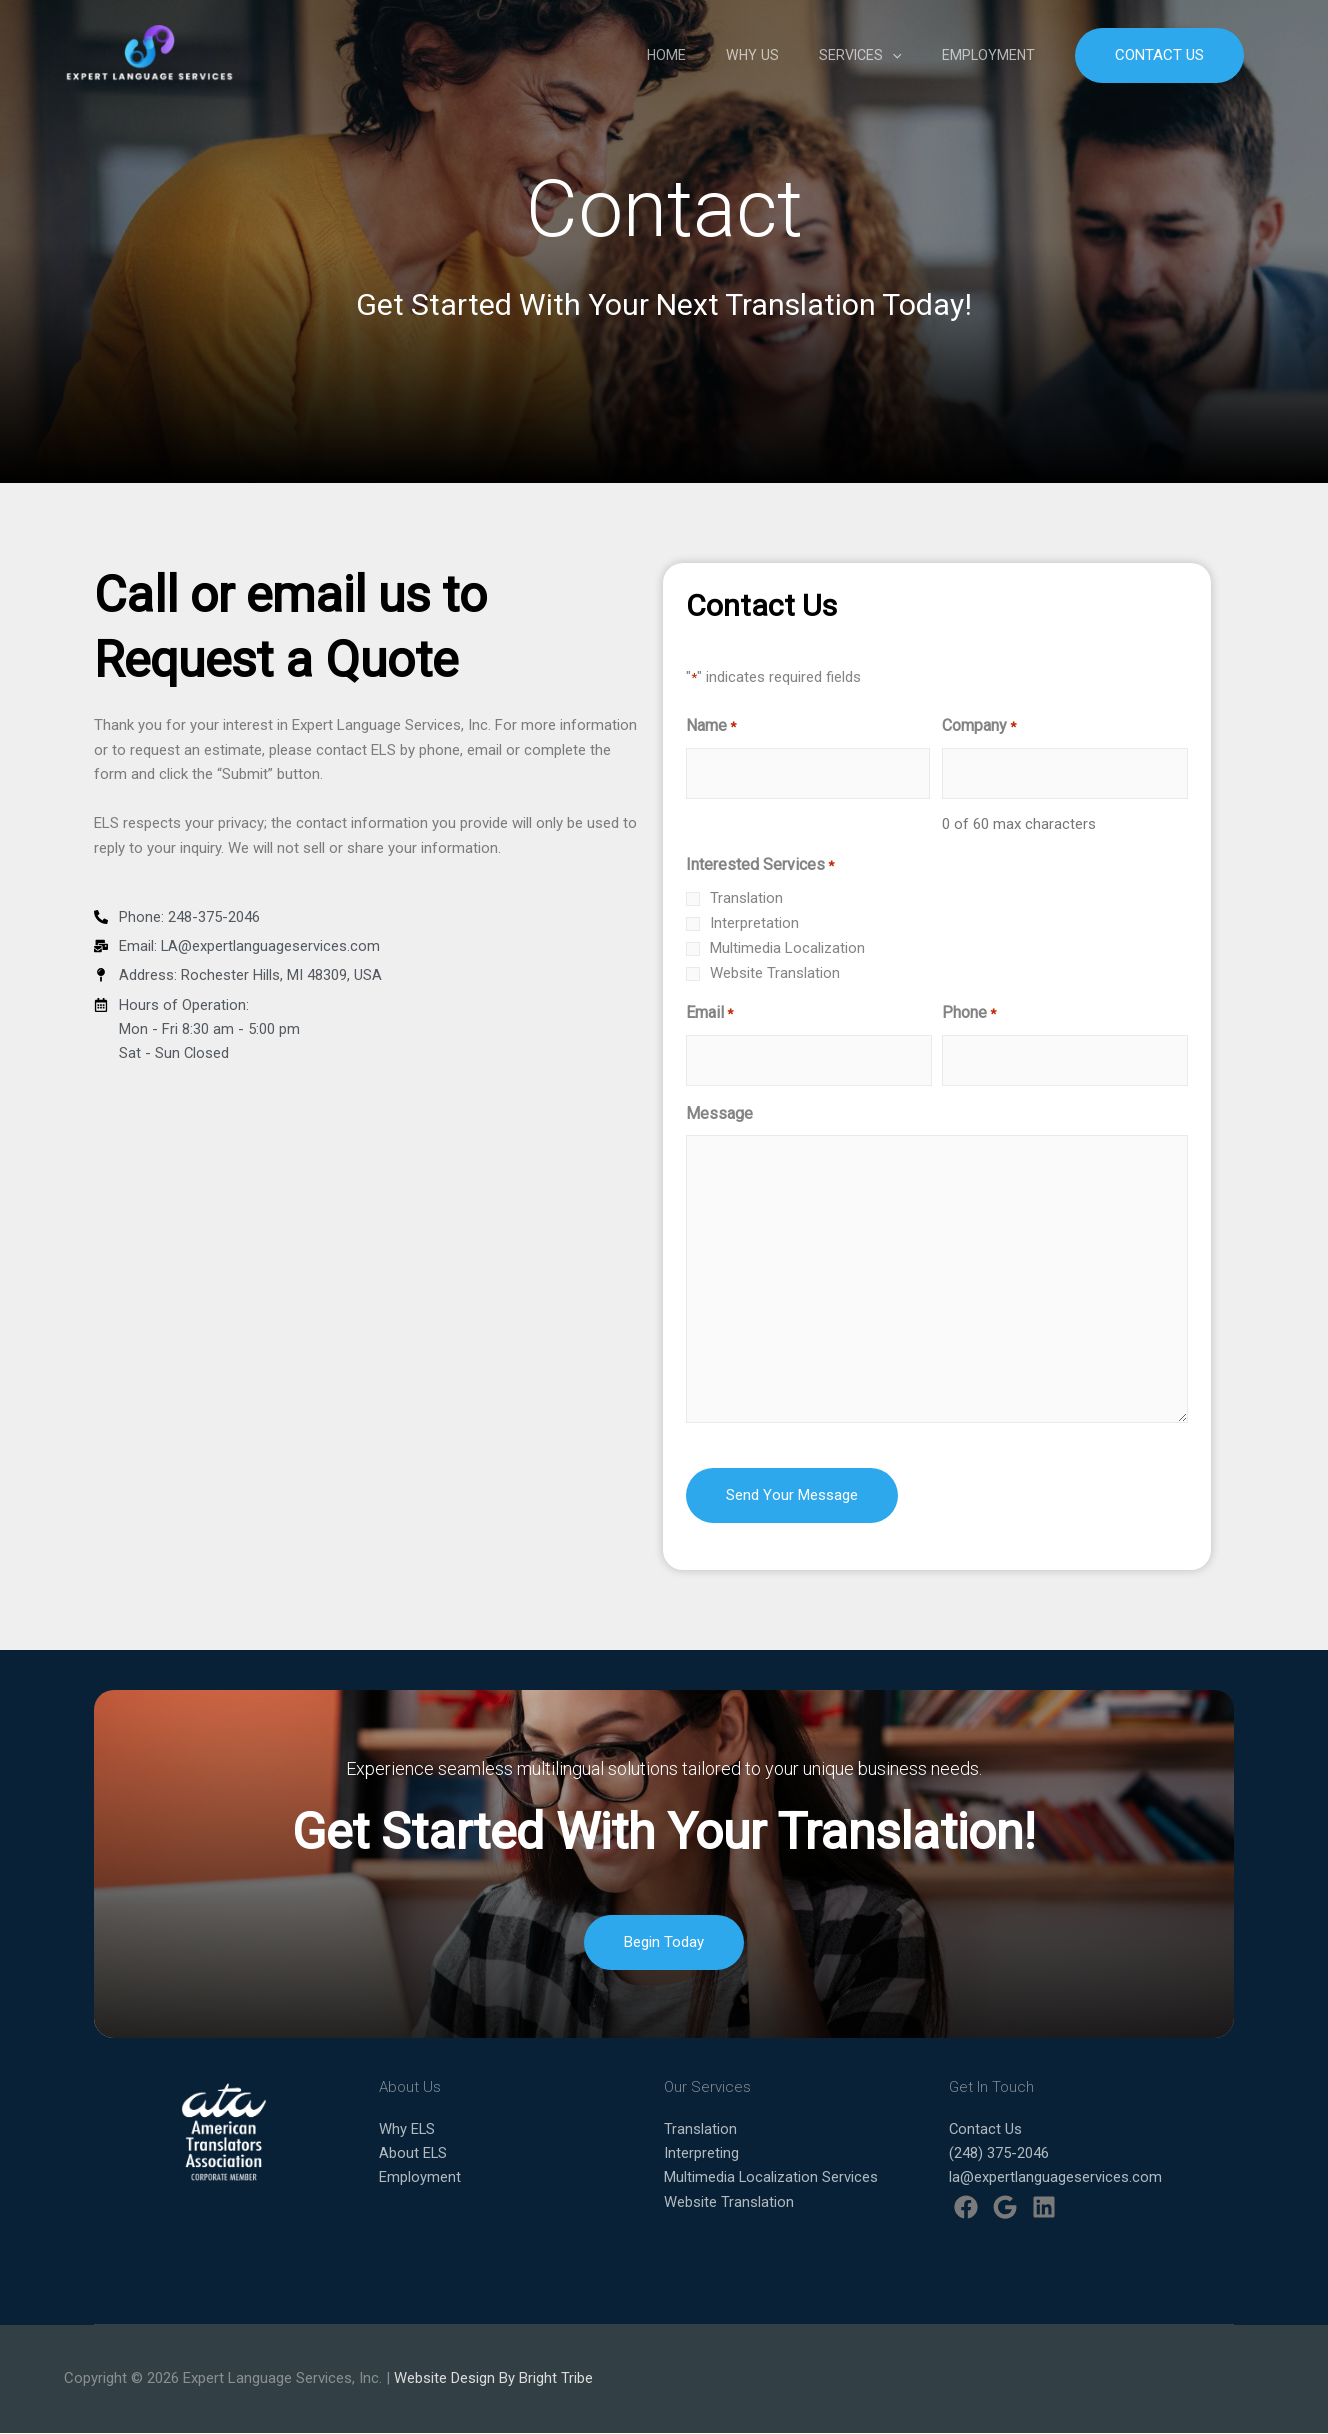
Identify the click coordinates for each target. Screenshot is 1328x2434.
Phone (969, 1014)
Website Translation (775, 973)
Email (709, 1014)
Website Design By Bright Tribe (493, 2379)
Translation (746, 898)
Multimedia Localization (787, 948)
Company (979, 727)
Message (719, 1113)
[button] (1159, 57)
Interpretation (754, 923)
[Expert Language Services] (156, 56)
